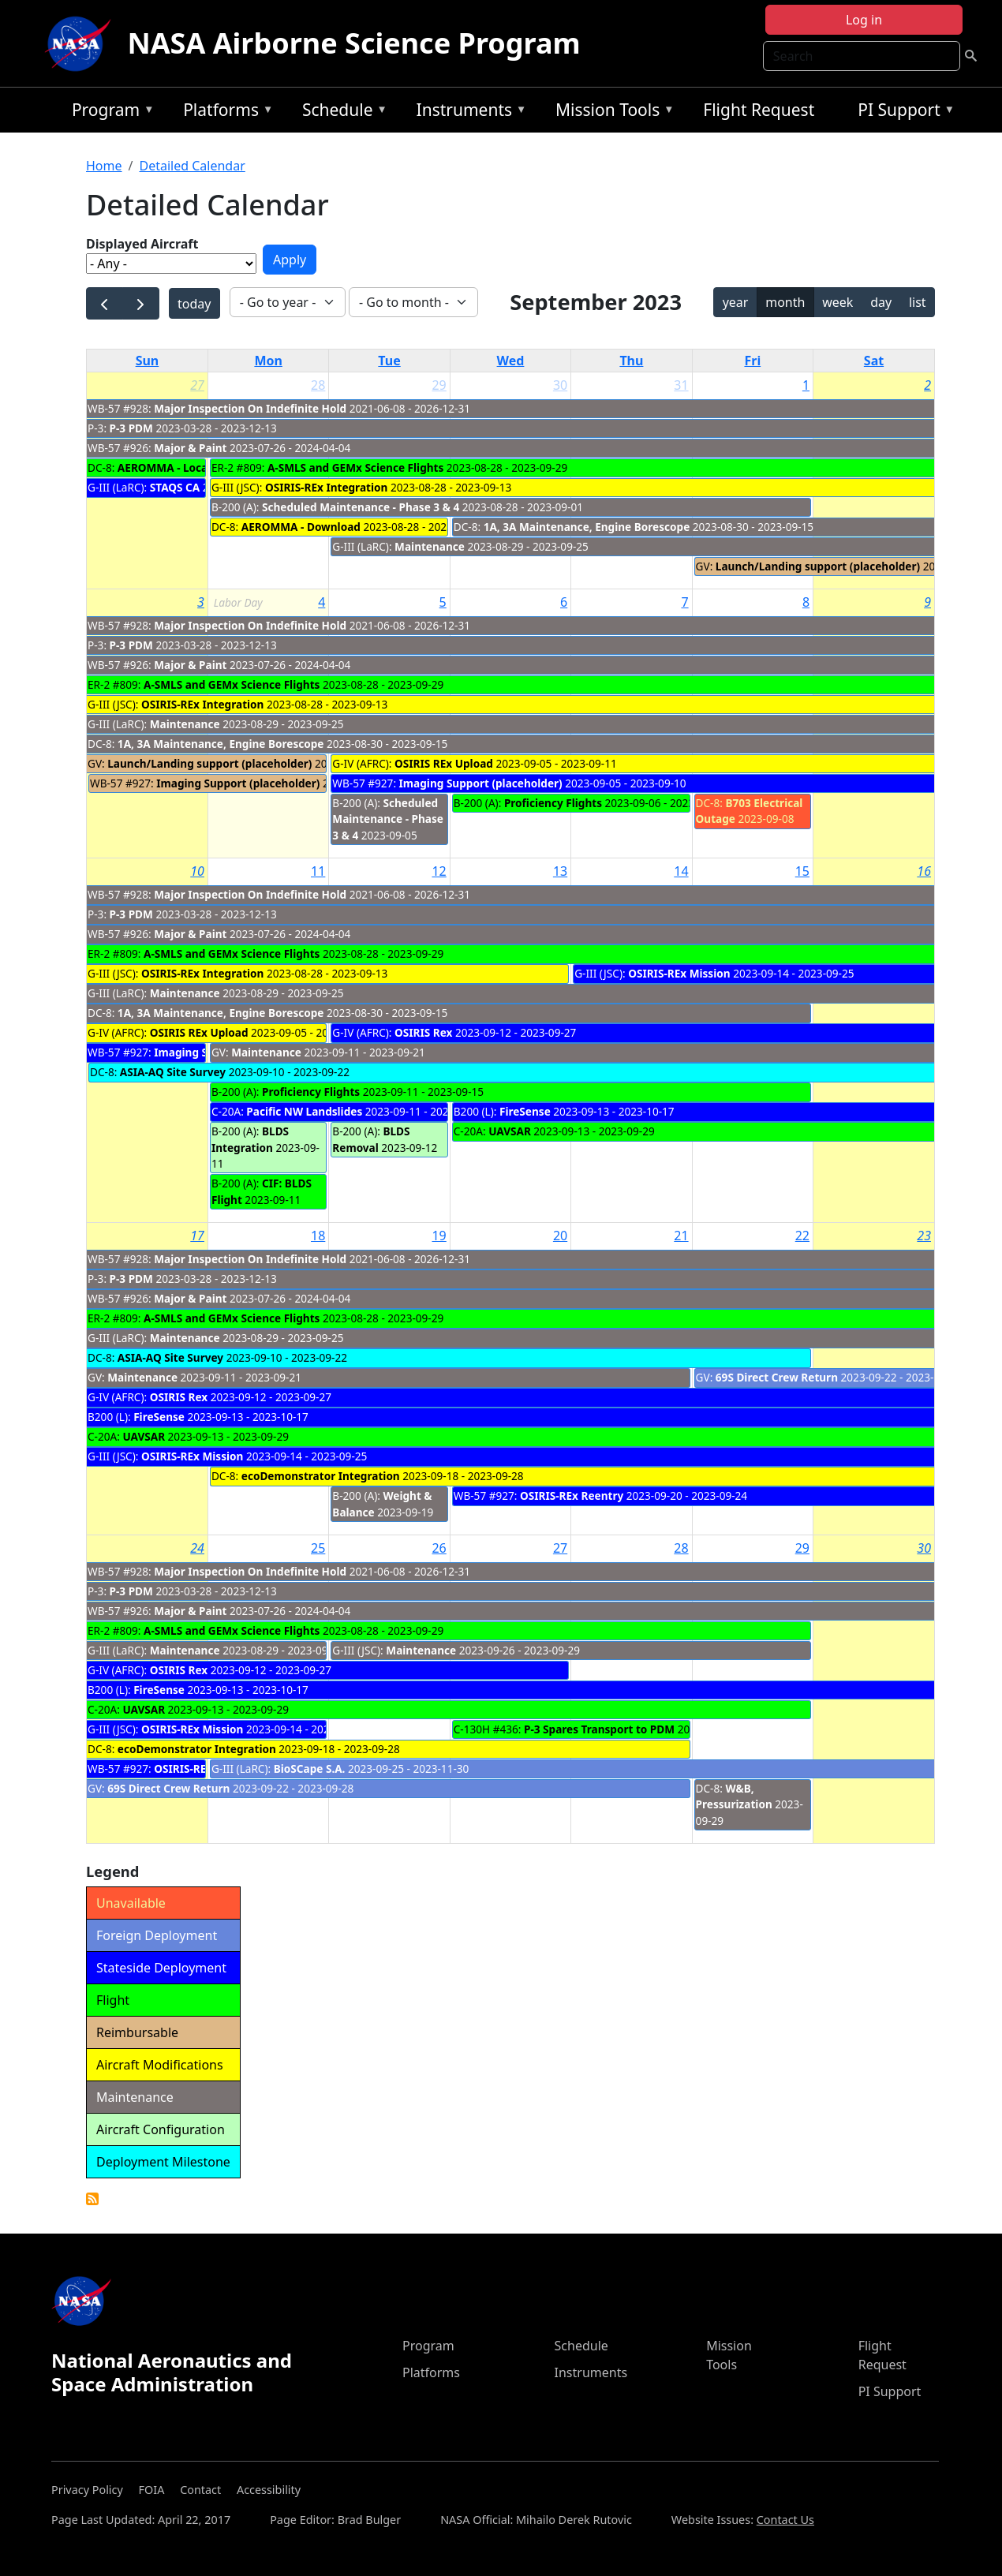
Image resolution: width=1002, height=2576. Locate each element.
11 (318, 871)
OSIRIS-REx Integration (326, 487)
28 (318, 385)
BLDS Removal (370, 1138)
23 (924, 1235)
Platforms (224, 112)
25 (318, 1548)
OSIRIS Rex (423, 1032)
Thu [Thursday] (631, 360)
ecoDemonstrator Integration (320, 1475)
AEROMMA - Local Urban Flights (202, 467)
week (837, 302)
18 (318, 1235)
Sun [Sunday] (147, 360)
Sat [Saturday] (874, 360)
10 (197, 871)
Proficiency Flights (553, 802)
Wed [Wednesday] (511, 360)
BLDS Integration (250, 1138)
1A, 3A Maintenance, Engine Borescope (587, 526)
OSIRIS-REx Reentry (571, 1495)
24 (197, 1548)
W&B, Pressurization (734, 1796)
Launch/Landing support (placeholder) (818, 566)
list (917, 302)
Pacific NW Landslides (304, 1111)
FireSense (525, 1111)
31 (681, 385)
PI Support (902, 112)
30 (560, 385)
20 (560, 1235)
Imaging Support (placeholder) (238, 783)
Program (109, 112)
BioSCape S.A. (310, 1768)
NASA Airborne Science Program (353, 43)
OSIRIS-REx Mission (679, 973)
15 (802, 871)
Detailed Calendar (192, 165)
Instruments (468, 112)
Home (104, 165)
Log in (864, 19)
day (881, 302)
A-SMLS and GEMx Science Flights (355, 467)
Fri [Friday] (752, 360)
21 (681, 1235)
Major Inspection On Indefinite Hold (250, 408)
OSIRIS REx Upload (443, 763)
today (194, 303)
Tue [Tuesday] (389, 360)
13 (560, 871)
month (785, 302)
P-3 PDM (131, 428)
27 (197, 385)
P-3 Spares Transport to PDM (599, 1729)
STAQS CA (175, 487)
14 (681, 871)
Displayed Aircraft (142, 243)
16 (924, 871)
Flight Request (758, 110)
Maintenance (429, 546)
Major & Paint (190, 447)
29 (439, 385)
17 (197, 1235)
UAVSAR (509, 1130)
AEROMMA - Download (301, 526)
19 (439, 1235)
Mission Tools (611, 112)
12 (439, 871)
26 (439, 1548)
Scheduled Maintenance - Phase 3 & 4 (360, 506)
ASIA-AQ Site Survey (173, 1071)
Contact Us (785, 2519)
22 (802, 1235)
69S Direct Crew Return (777, 1377)
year (736, 302)
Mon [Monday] (268, 360)
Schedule (340, 112)
